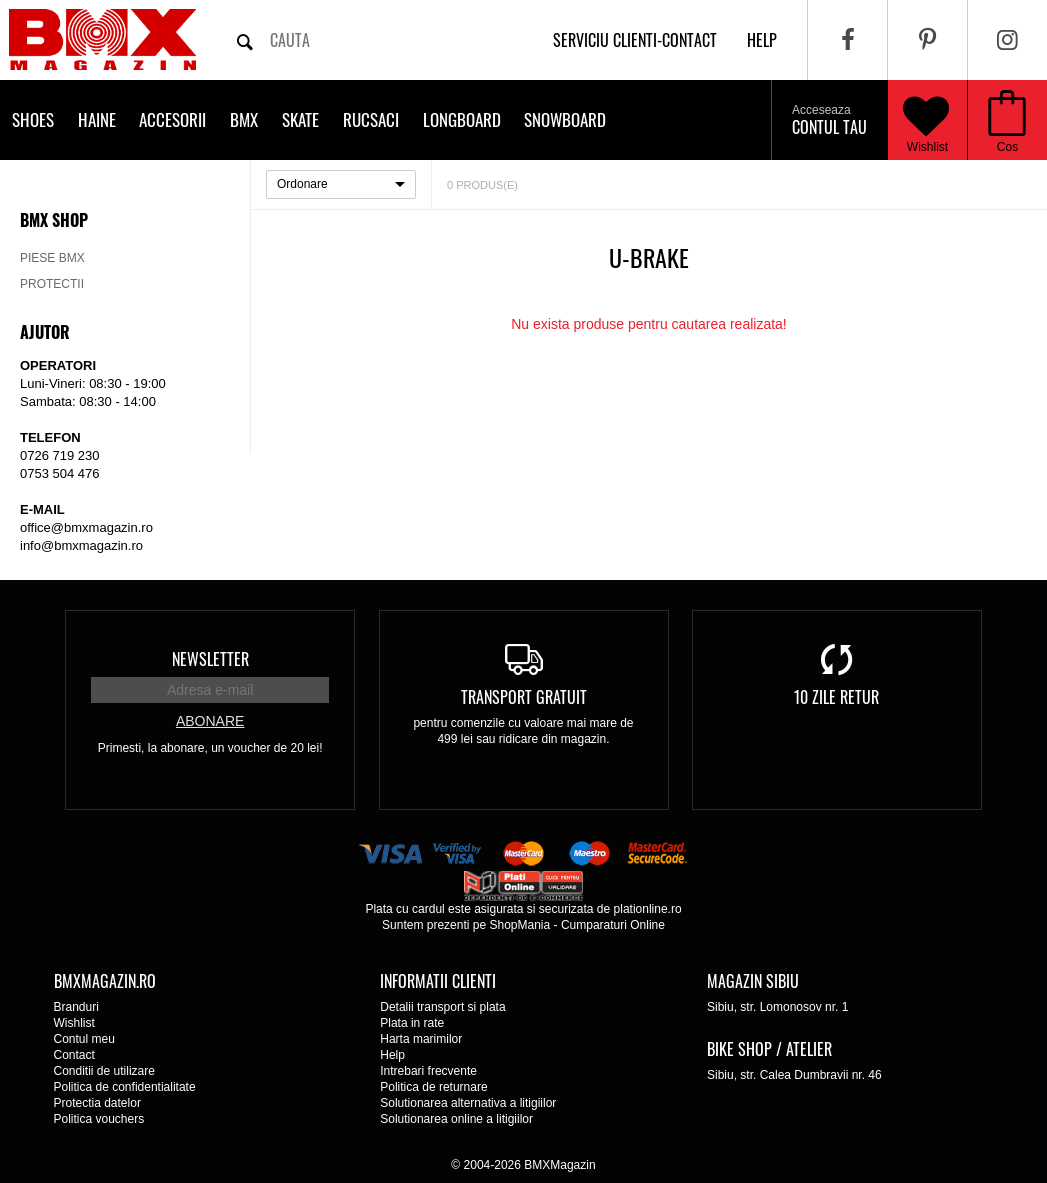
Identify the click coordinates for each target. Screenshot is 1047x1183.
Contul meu (84, 1039)
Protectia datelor (97, 1103)
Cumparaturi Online (613, 925)
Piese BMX (52, 258)
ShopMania (519, 925)
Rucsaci (371, 119)
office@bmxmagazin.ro (86, 527)
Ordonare (302, 184)
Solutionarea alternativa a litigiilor (468, 1103)
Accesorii (172, 119)
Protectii (52, 284)
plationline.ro (648, 909)
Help (392, 1055)
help (762, 40)
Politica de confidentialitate (125, 1087)
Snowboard (565, 119)
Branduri (76, 1007)
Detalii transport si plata (442, 1007)
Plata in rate (412, 1023)
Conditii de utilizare (104, 1071)
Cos (1007, 147)
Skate (300, 119)
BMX (244, 119)
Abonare (210, 721)
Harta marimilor (421, 1039)
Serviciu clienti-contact (635, 40)
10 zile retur (836, 697)
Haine (97, 119)
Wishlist (926, 120)
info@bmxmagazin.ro (81, 545)
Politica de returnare (433, 1087)
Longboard (462, 119)
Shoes (33, 119)
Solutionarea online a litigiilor (456, 1119)
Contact (74, 1055)
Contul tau (829, 121)
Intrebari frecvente (428, 1071)
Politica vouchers (99, 1119)
